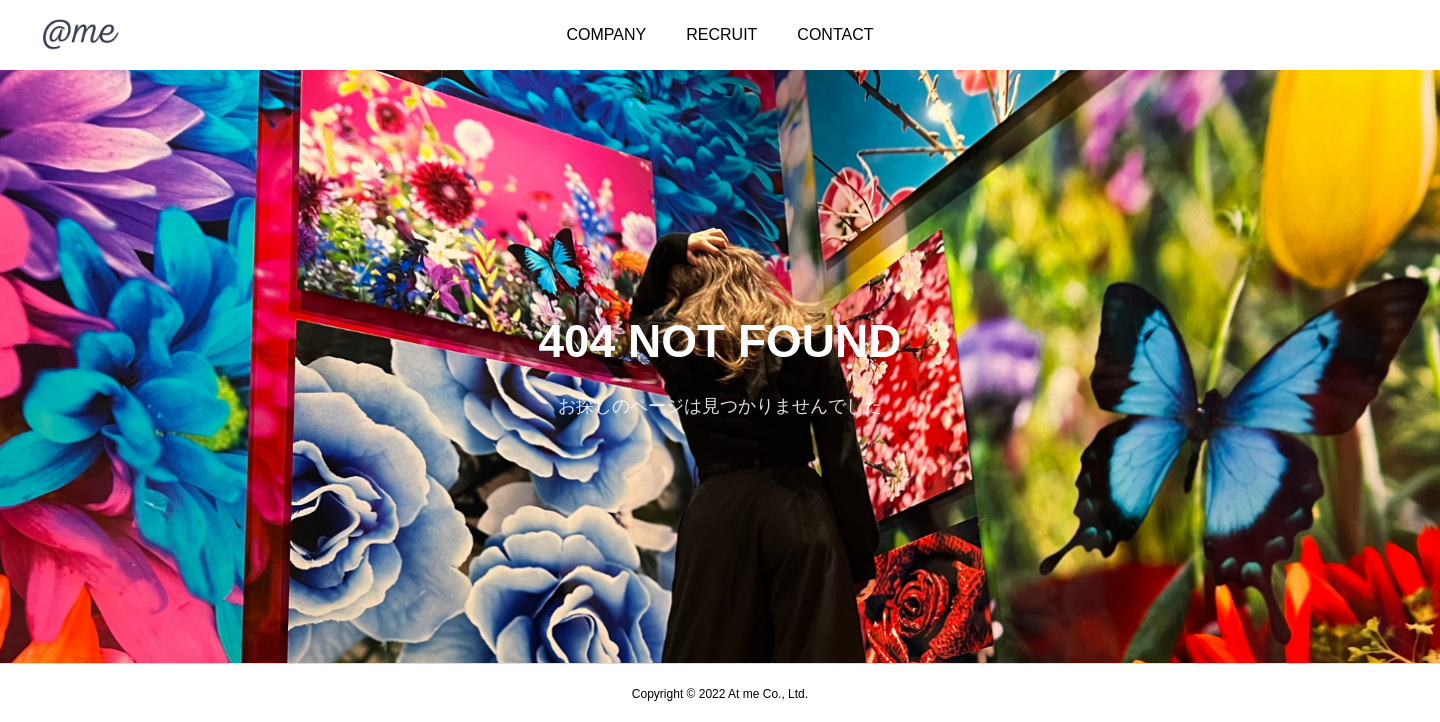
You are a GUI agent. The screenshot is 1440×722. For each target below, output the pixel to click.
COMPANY (607, 34)
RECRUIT (721, 34)
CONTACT (835, 34)
